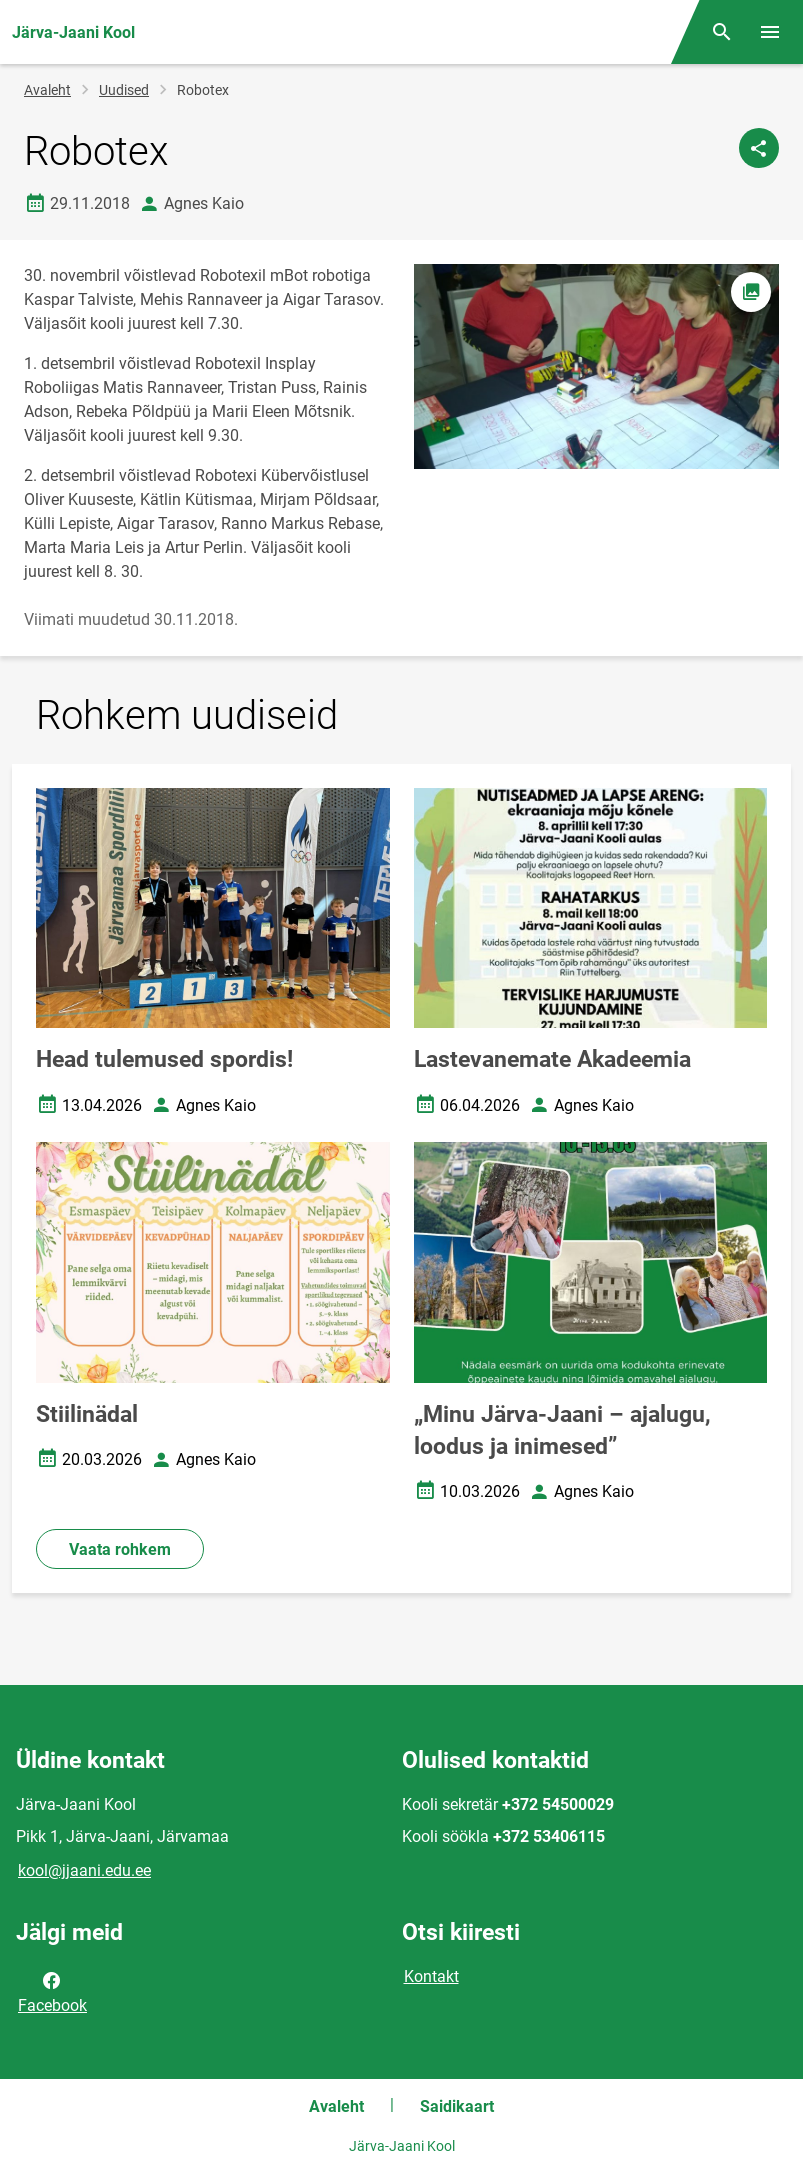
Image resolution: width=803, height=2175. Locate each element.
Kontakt (431, 1976)
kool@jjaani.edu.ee (84, 1870)
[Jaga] (759, 148)
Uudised (124, 90)
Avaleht (47, 90)
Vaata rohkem (120, 1549)
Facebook (52, 1991)
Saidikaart (457, 2106)
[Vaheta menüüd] (770, 32)
